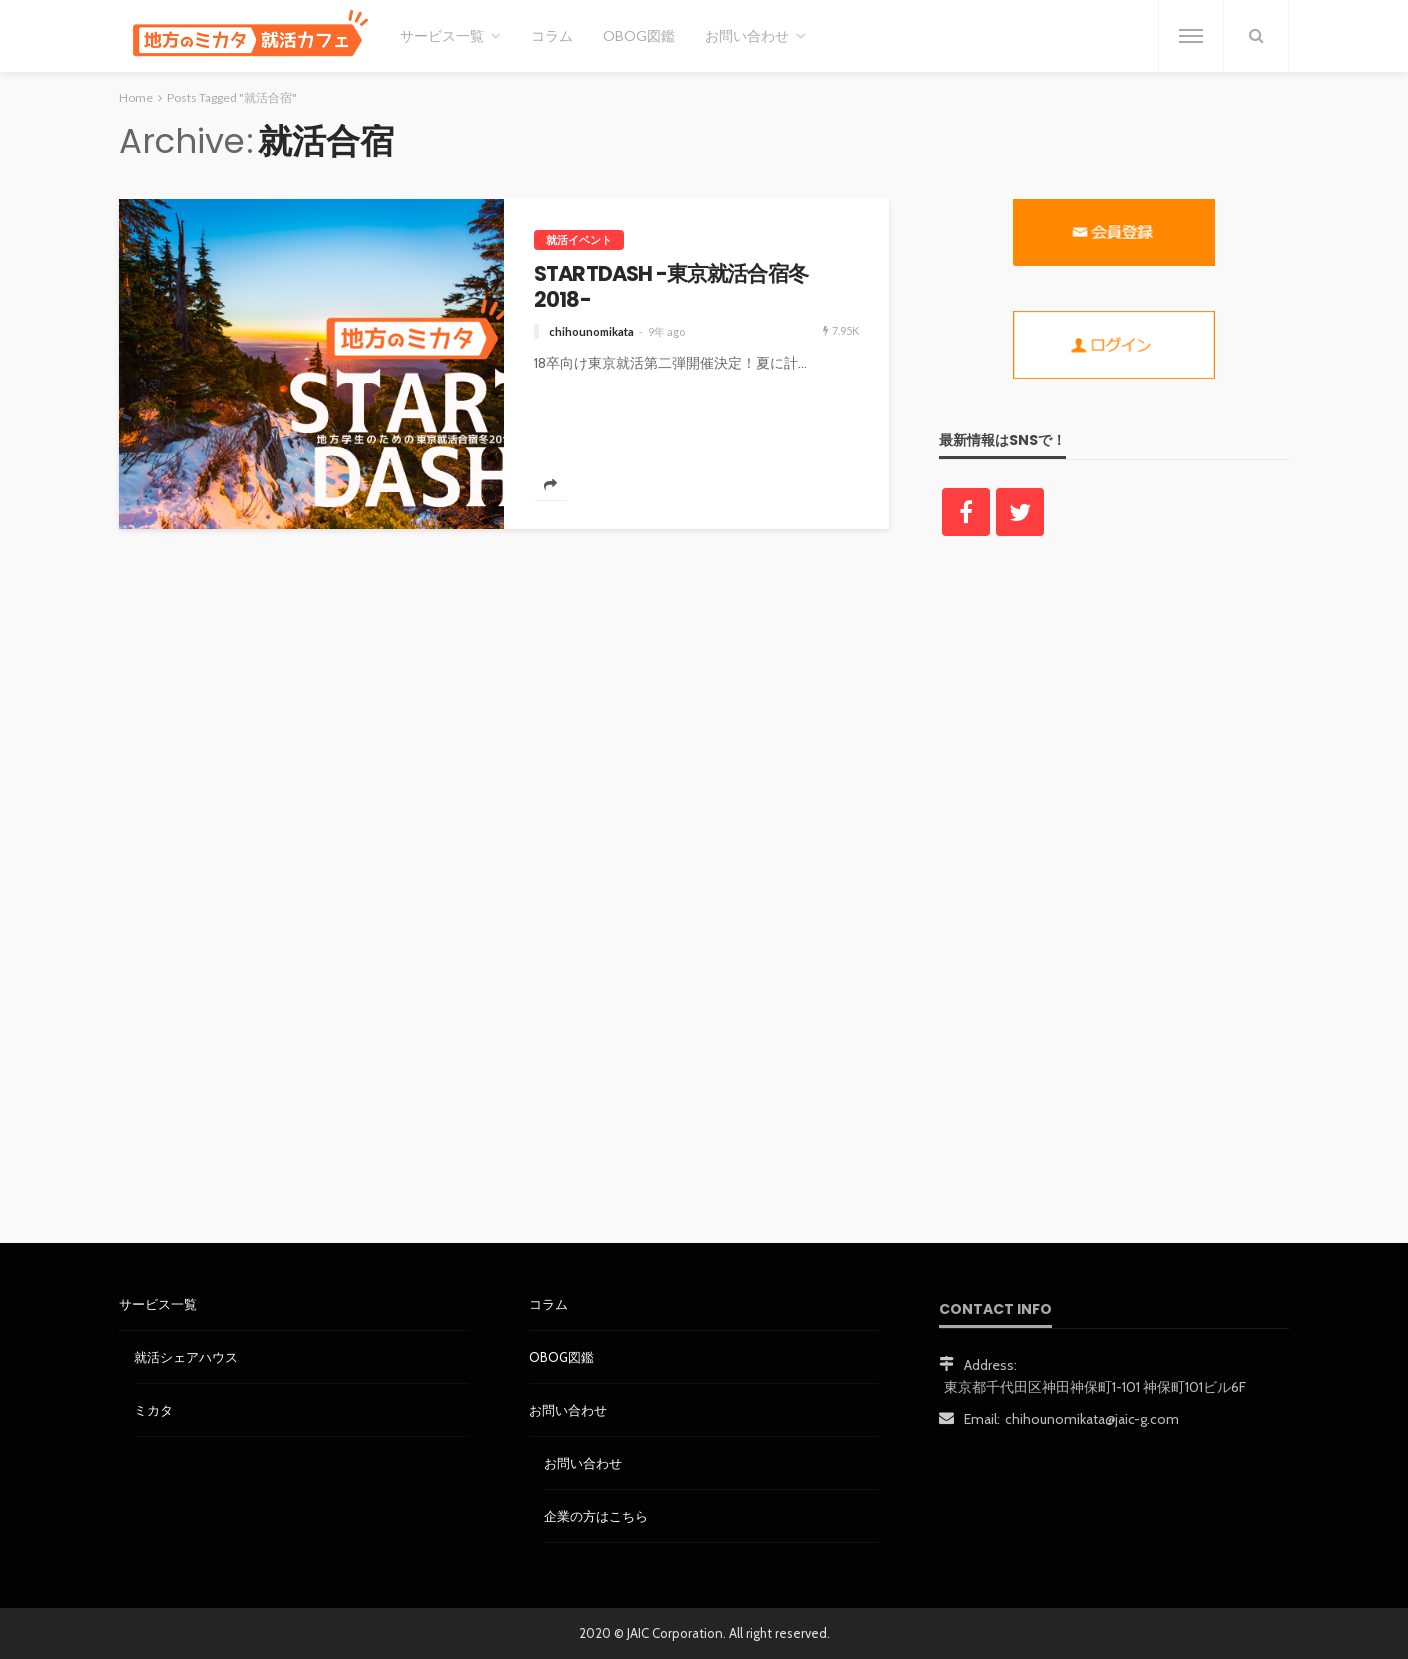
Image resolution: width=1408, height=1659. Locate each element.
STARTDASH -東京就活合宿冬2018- (671, 287)
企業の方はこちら (596, 1516)
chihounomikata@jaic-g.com (1092, 1419)
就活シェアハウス (186, 1357)
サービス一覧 (442, 35)
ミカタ (153, 1410)
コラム (552, 35)
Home (136, 97)
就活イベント (579, 239)
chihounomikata (591, 331)
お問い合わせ (747, 35)
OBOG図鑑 (639, 35)
